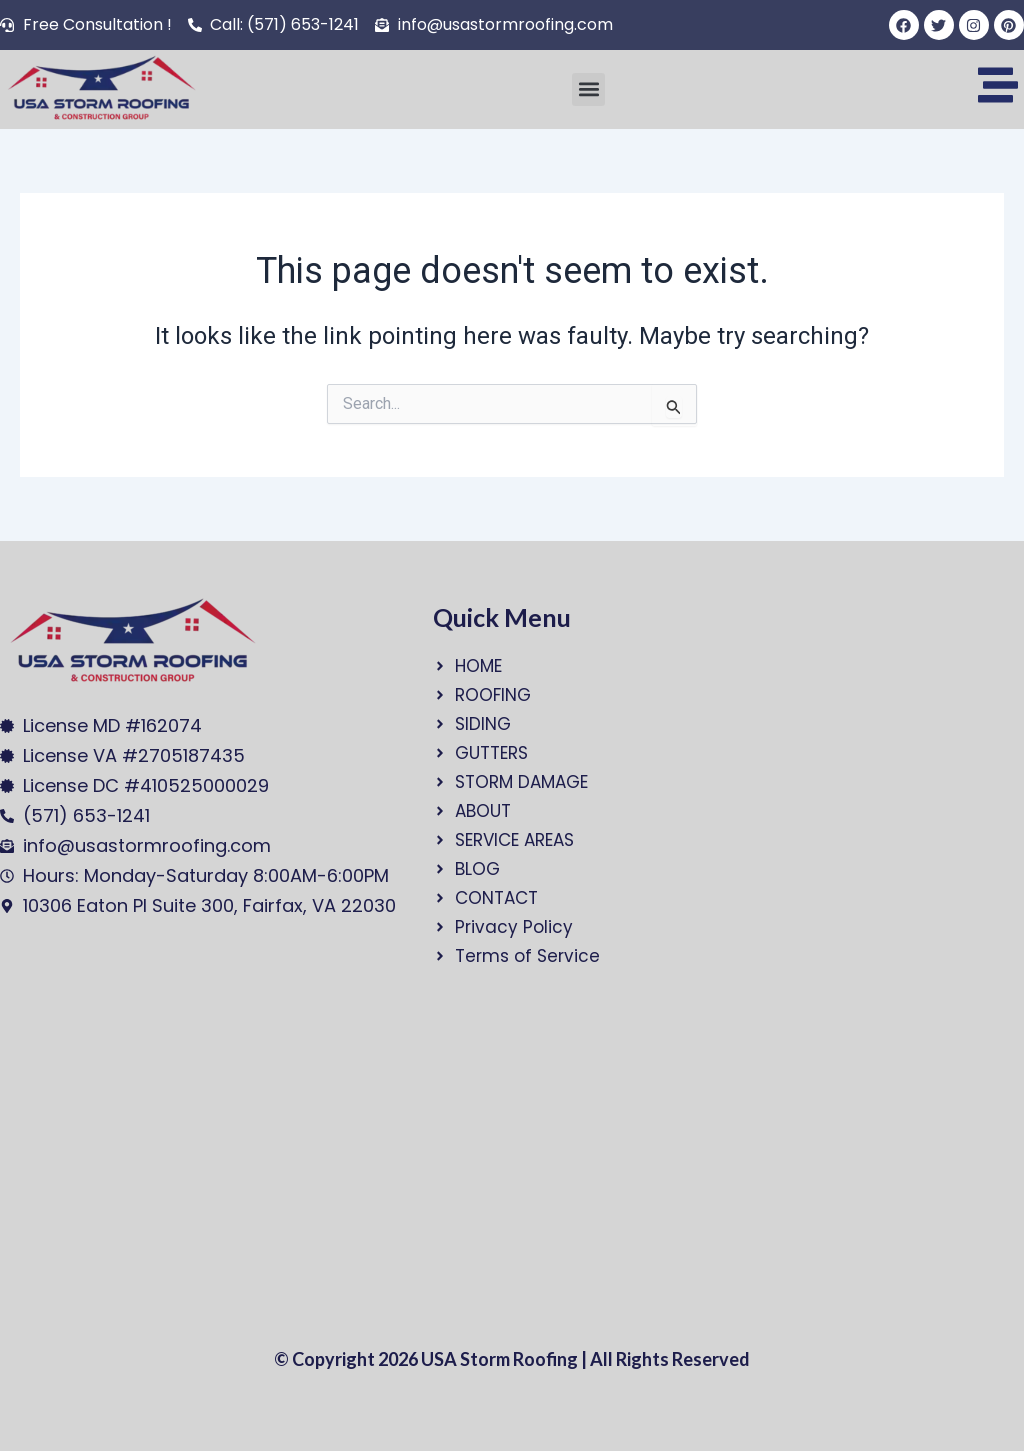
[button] (588, 89)
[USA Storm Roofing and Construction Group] (194, 1158)
